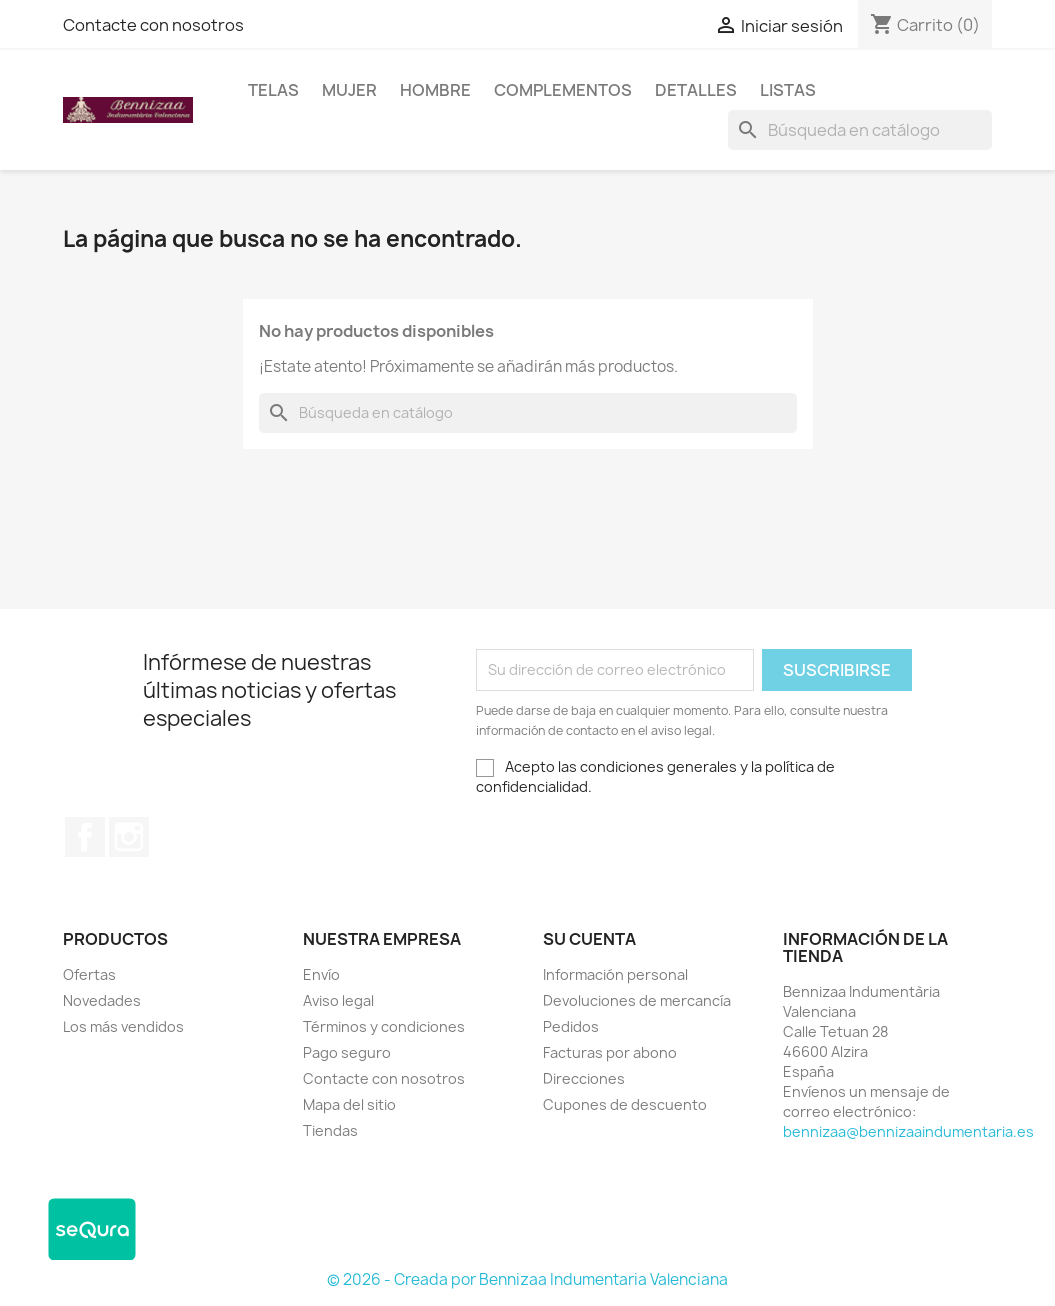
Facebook (85, 837)
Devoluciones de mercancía (637, 1000)
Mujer (349, 90)
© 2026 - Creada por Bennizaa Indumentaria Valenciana (527, 1279)
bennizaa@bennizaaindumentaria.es (908, 1131)
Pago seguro (347, 1052)
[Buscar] (860, 130)
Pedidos (571, 1026)
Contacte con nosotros (153, 25)
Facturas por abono (610, 1052)
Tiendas (330, 1130)
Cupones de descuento (625, 1104)
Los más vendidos (123, 1026)
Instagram (129, 837)
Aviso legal (338, 1000)
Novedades (102, 1000)
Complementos (563, 90)
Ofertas (89, 974)
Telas (273, 90)
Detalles (696, 90)
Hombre (435, 90)
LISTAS (788, 90)
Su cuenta (589, 939)
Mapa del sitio (349, 1104)
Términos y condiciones (384, 1026)
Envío (321, 974)
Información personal (615, 974)
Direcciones (584, 1078)
